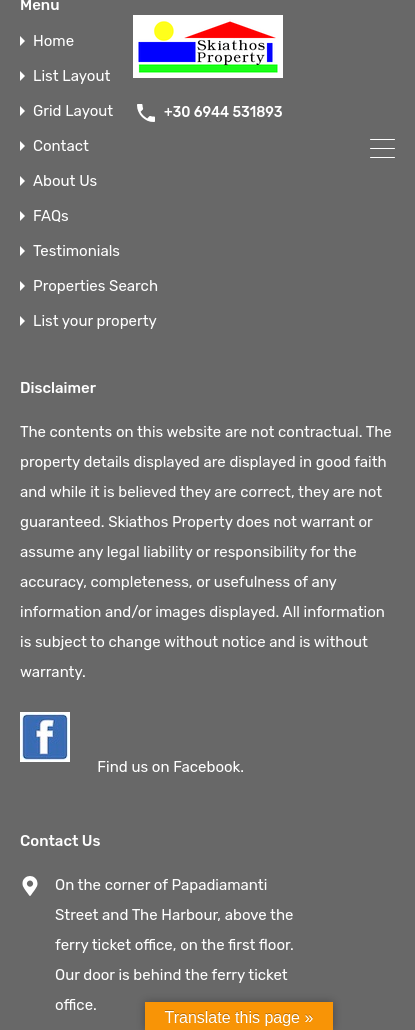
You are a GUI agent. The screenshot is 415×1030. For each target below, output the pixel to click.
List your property (95, 321)
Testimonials (76, 251)
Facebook (206, 767)
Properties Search (95, 286)
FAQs (51, 216)
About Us (65, 181)
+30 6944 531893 (223, 113)
